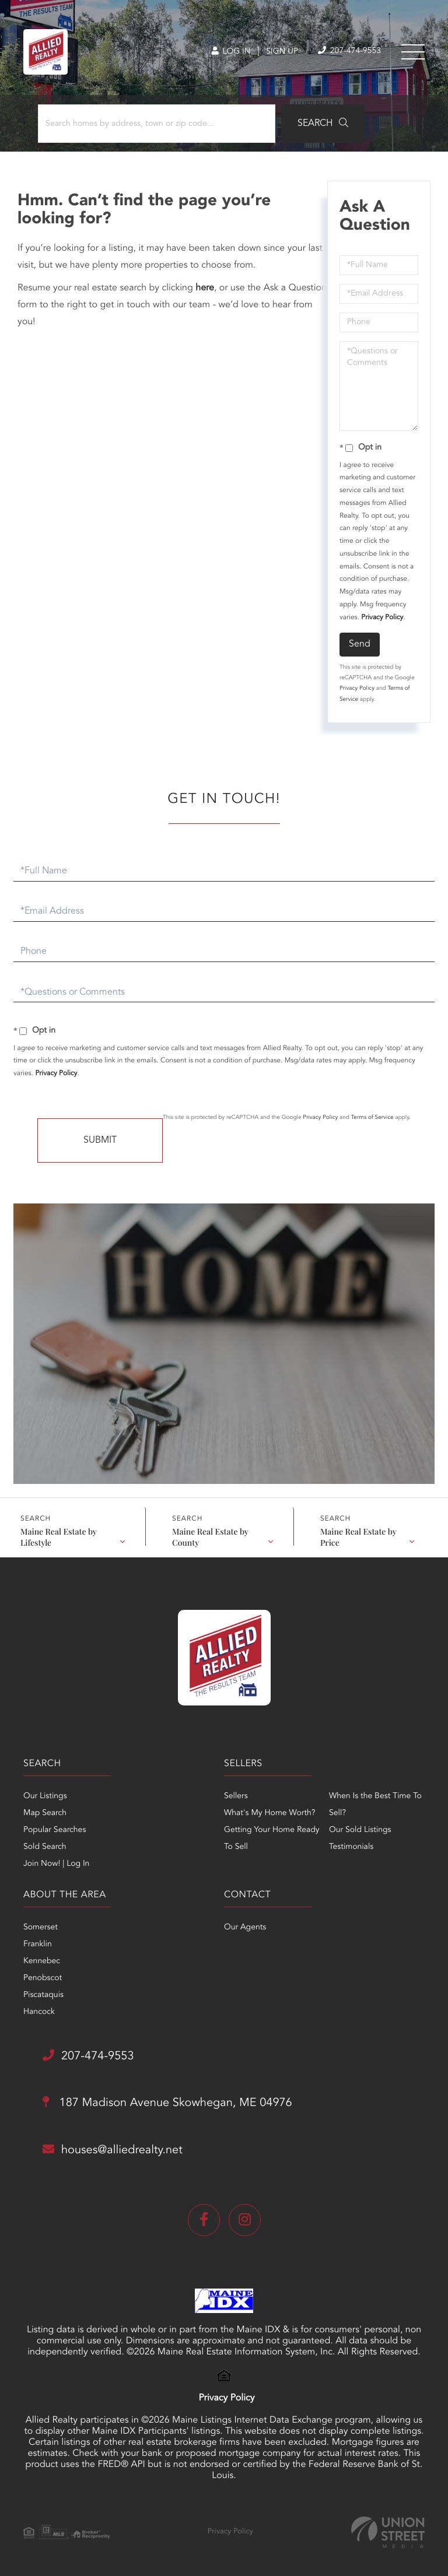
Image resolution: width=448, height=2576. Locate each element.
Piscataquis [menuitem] (43, 1995)
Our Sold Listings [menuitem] (360, 1830)
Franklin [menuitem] (37, 1944)
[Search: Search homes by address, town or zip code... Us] (156, 123)
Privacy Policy (382, 617)
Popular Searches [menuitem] (54, 1830)
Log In (230, 52)
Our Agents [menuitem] (245, 1928)
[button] (323, 123)
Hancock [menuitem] (39, 2012)
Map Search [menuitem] (44, 1813)
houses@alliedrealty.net (113, 2149)
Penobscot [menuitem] (42, 1978)
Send (359, 644)
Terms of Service (372, 1118)
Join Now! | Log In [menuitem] (56, 1864)
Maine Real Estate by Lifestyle (58, 1536)
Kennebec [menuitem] (41, 1961)
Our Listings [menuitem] (45, 1796)
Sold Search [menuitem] (44, 1847)
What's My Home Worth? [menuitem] (270, 1813)
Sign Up (282, 52)
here (204, 288)
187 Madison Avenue (167, 2103)
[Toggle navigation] (413, 51)
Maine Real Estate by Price (358, 1536)
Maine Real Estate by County (210, 1536)
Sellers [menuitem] (236, 1796)
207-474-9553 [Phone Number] (349, 51)
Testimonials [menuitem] (351, 1847)
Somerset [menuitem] (40, 1928)
